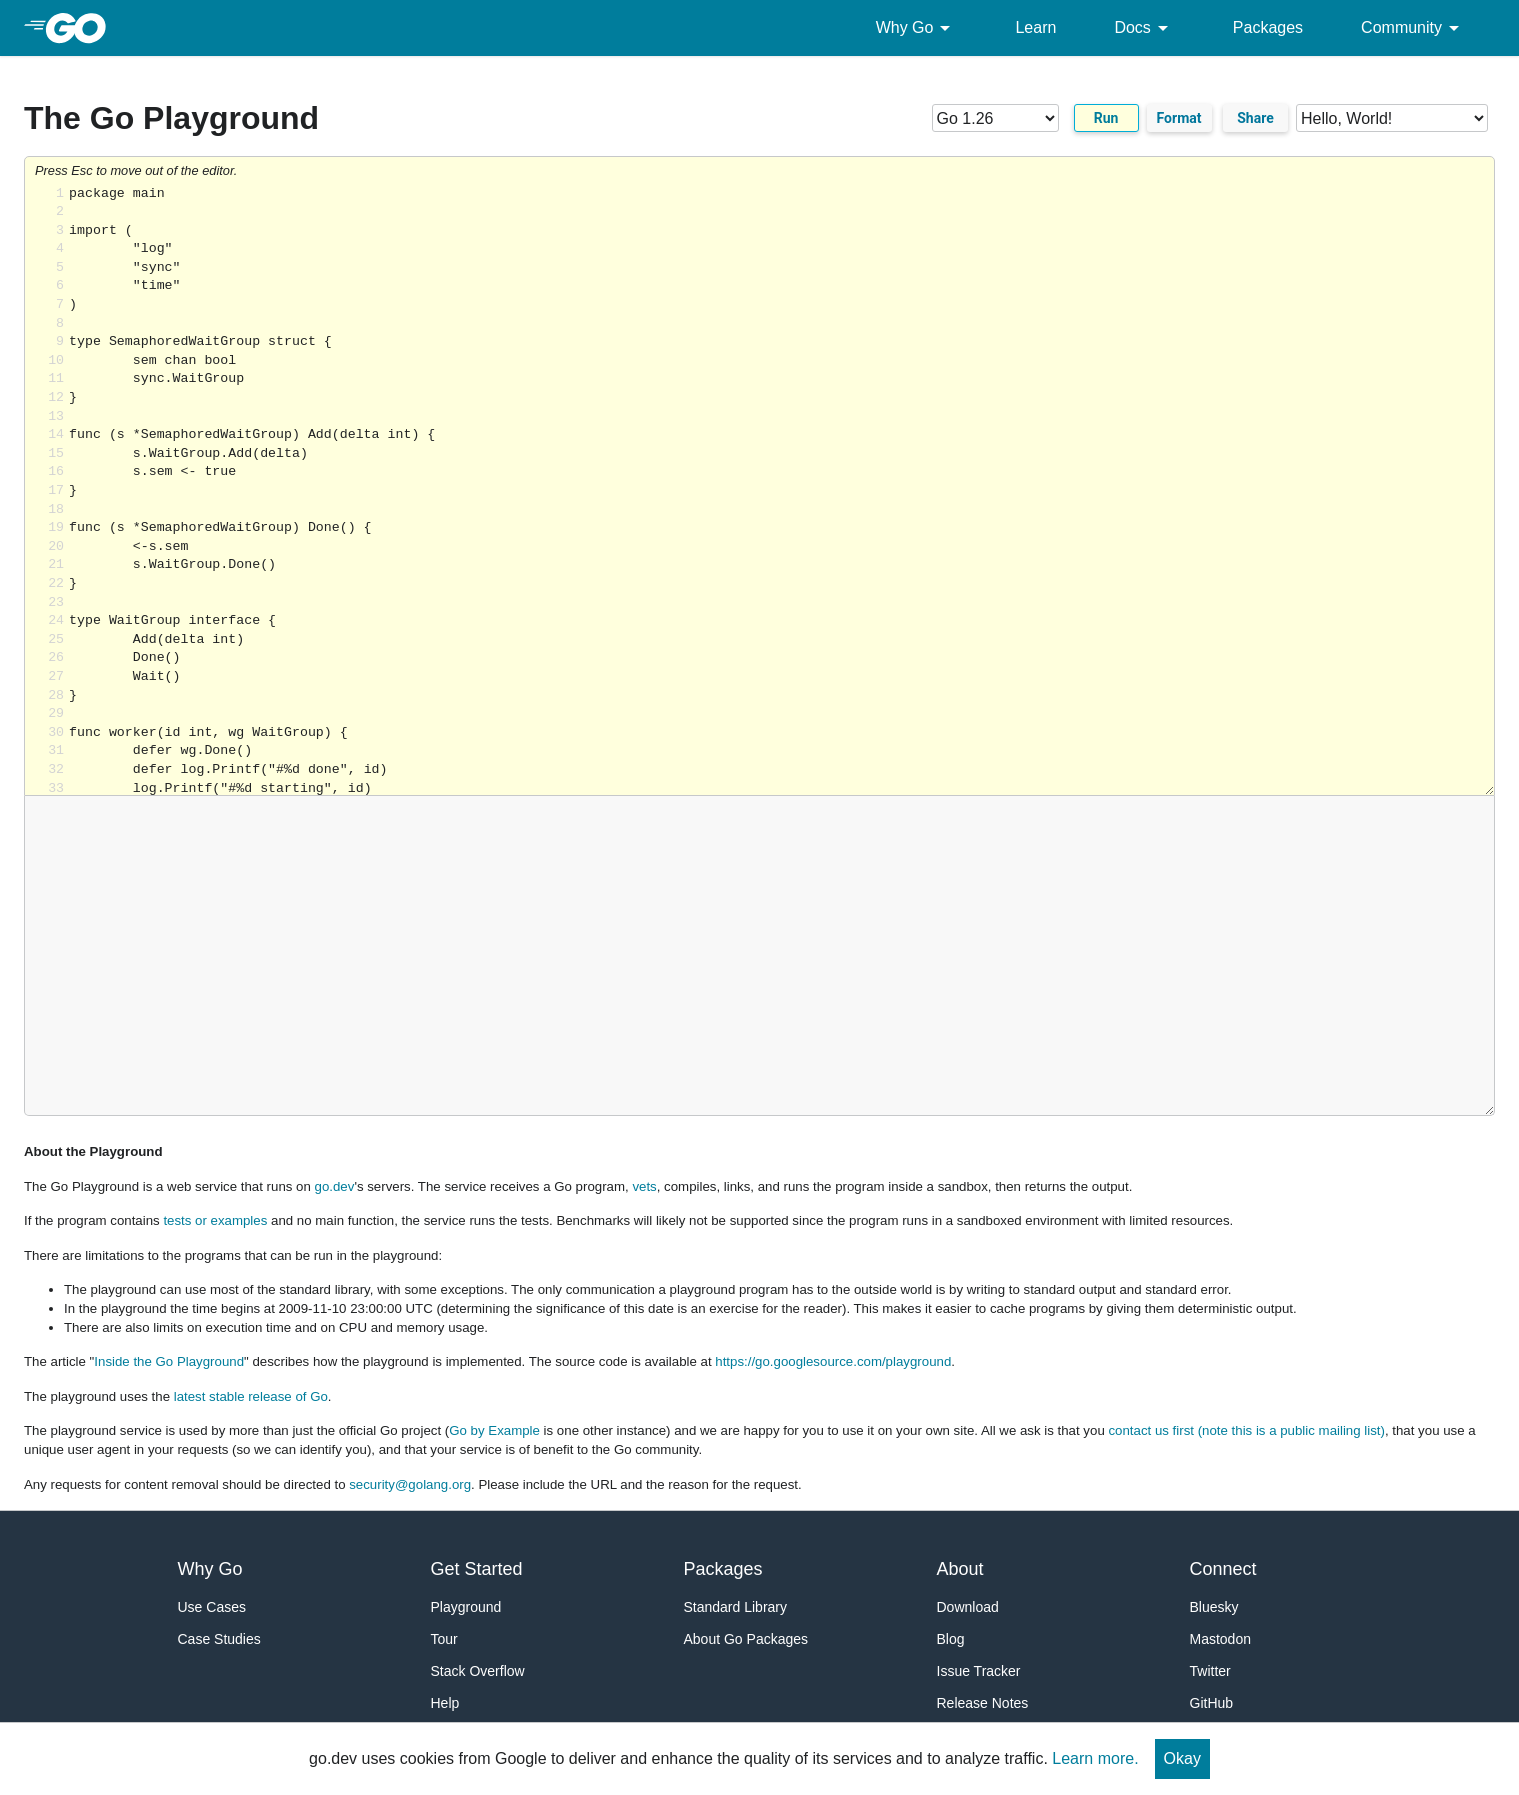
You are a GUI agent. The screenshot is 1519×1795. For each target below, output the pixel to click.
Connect (1223, 1569)
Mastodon (1220, 1639)
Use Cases (212, 1607)
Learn (1035, 27)
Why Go (917, 28)
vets (644, 1186)
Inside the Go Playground (169, 1361)
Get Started (477, 1569)
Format (1179, 118)
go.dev (335, 1186)
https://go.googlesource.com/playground (833, 1361)
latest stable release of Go (251, 1396)
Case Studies (219, 1639)
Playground (466, 1607)
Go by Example (494, 1430)
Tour (444, 1639)
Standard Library (736, 1607)
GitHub (1212, 1703)
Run (1106, 118)
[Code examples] (1392, 118)
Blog (951, 1639)
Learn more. (1095, 1758)
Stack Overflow (478, 1671)
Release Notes (983, 1703)
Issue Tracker (979, 1671)
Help (445, 1703)
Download (968, 1607)
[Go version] (995, 118)
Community (1413, 28)
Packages (1268, 27)
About (960, 1569)
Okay (1182, 1758)
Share (1255, 118)
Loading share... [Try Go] (781, 490)
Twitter (1210, 1671)
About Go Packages (746, 1639)
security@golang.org (410, 1484)
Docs (1144, 28)
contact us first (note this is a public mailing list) (1246, 1430)
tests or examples (215, 1220)
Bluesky (1214, 1607)
